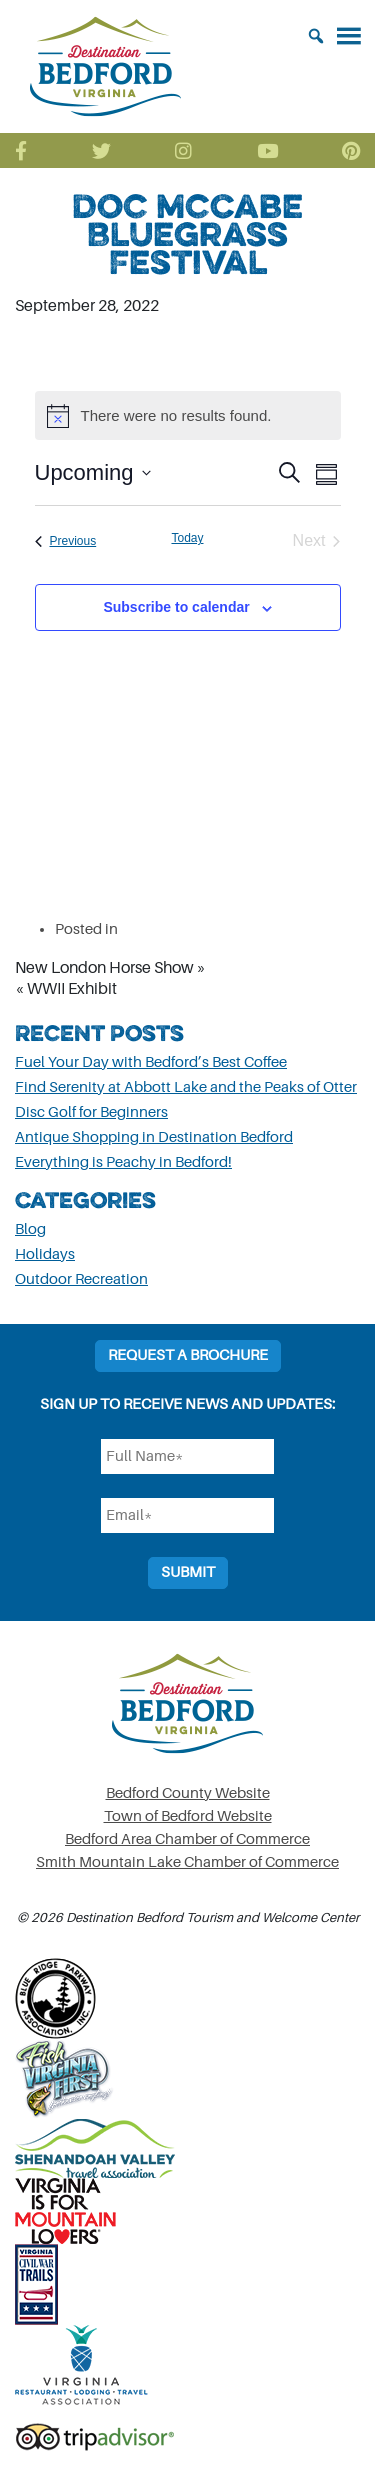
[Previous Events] (66, 541)
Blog (30, 1229)
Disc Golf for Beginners (91, 1112)
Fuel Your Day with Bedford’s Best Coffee (151, 1062)
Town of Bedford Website (188, 1816)
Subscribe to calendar (176, 607)
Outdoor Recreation (81, 1279)
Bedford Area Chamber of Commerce (187, 1839)
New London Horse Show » (110, 968)
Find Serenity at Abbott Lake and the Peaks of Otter (186, 1087)
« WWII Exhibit (66, 989)
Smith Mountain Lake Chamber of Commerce (187, 1862)
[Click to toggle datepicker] (93, 472)
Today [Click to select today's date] (187, 538)
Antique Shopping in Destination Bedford (154, 1137)
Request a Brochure (188, 1355)
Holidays (45, 1254)
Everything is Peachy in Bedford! (123, 1162)
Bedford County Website (188, 1793)
